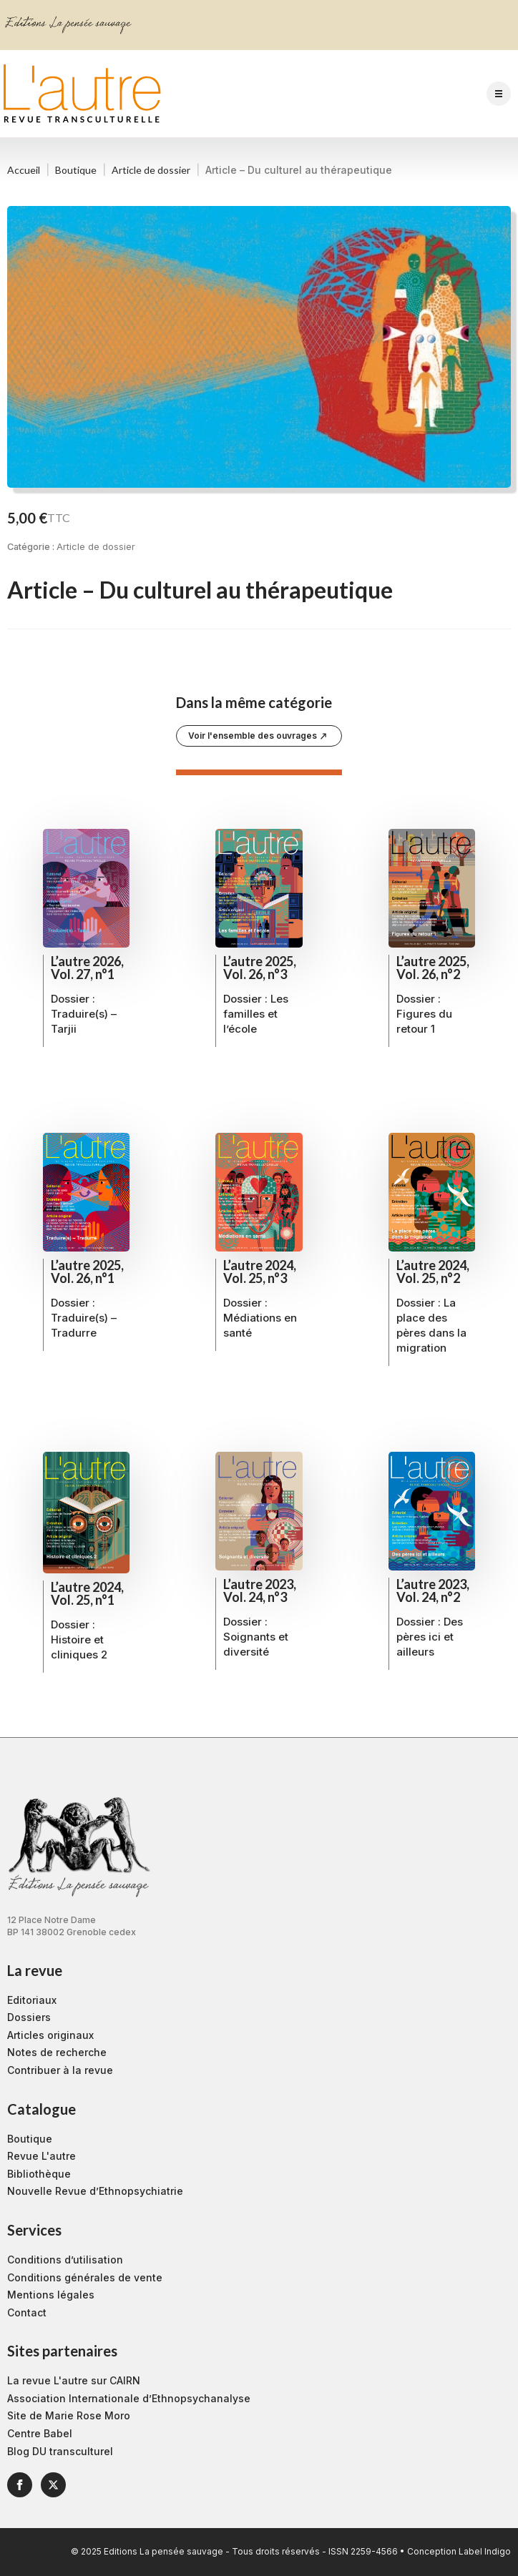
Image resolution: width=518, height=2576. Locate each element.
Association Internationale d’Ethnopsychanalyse (128, 2398)
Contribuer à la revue (60, 2070)
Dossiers (29, 2017)
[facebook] (19, 2484)
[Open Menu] (499, 94)
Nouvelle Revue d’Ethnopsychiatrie (95, 2191)
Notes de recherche (57, 2052)
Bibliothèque (39, 2174)
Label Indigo (485, 2551)
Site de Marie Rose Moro (68, 2415)
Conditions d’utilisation (65, 2259)
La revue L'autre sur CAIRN (73, 2380)
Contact (27, 2312)
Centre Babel (39, 2433)
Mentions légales (50, 2295)
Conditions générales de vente (84, 2277)
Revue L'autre (41, 2156)
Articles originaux (50, 2035)
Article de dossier (151, 170)
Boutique (76, 170)
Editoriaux (32, 2000)
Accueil (23, 170)
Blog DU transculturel (60, 2451)
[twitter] (53, 2484)
